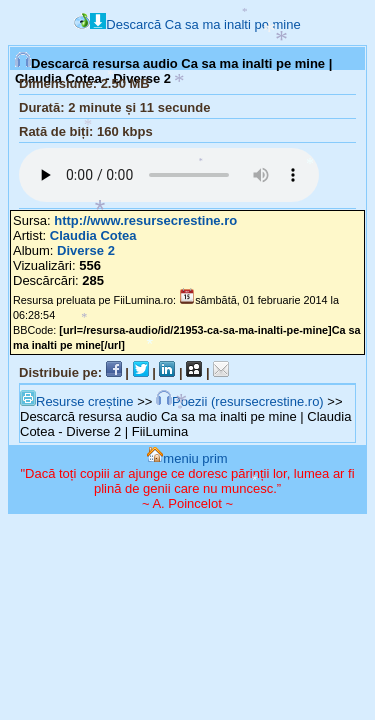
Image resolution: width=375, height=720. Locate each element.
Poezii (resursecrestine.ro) (240, 401)
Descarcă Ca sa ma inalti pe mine (195, 24)
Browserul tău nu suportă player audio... (169, 175)
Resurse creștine (77, 401)
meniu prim (187, 458)
